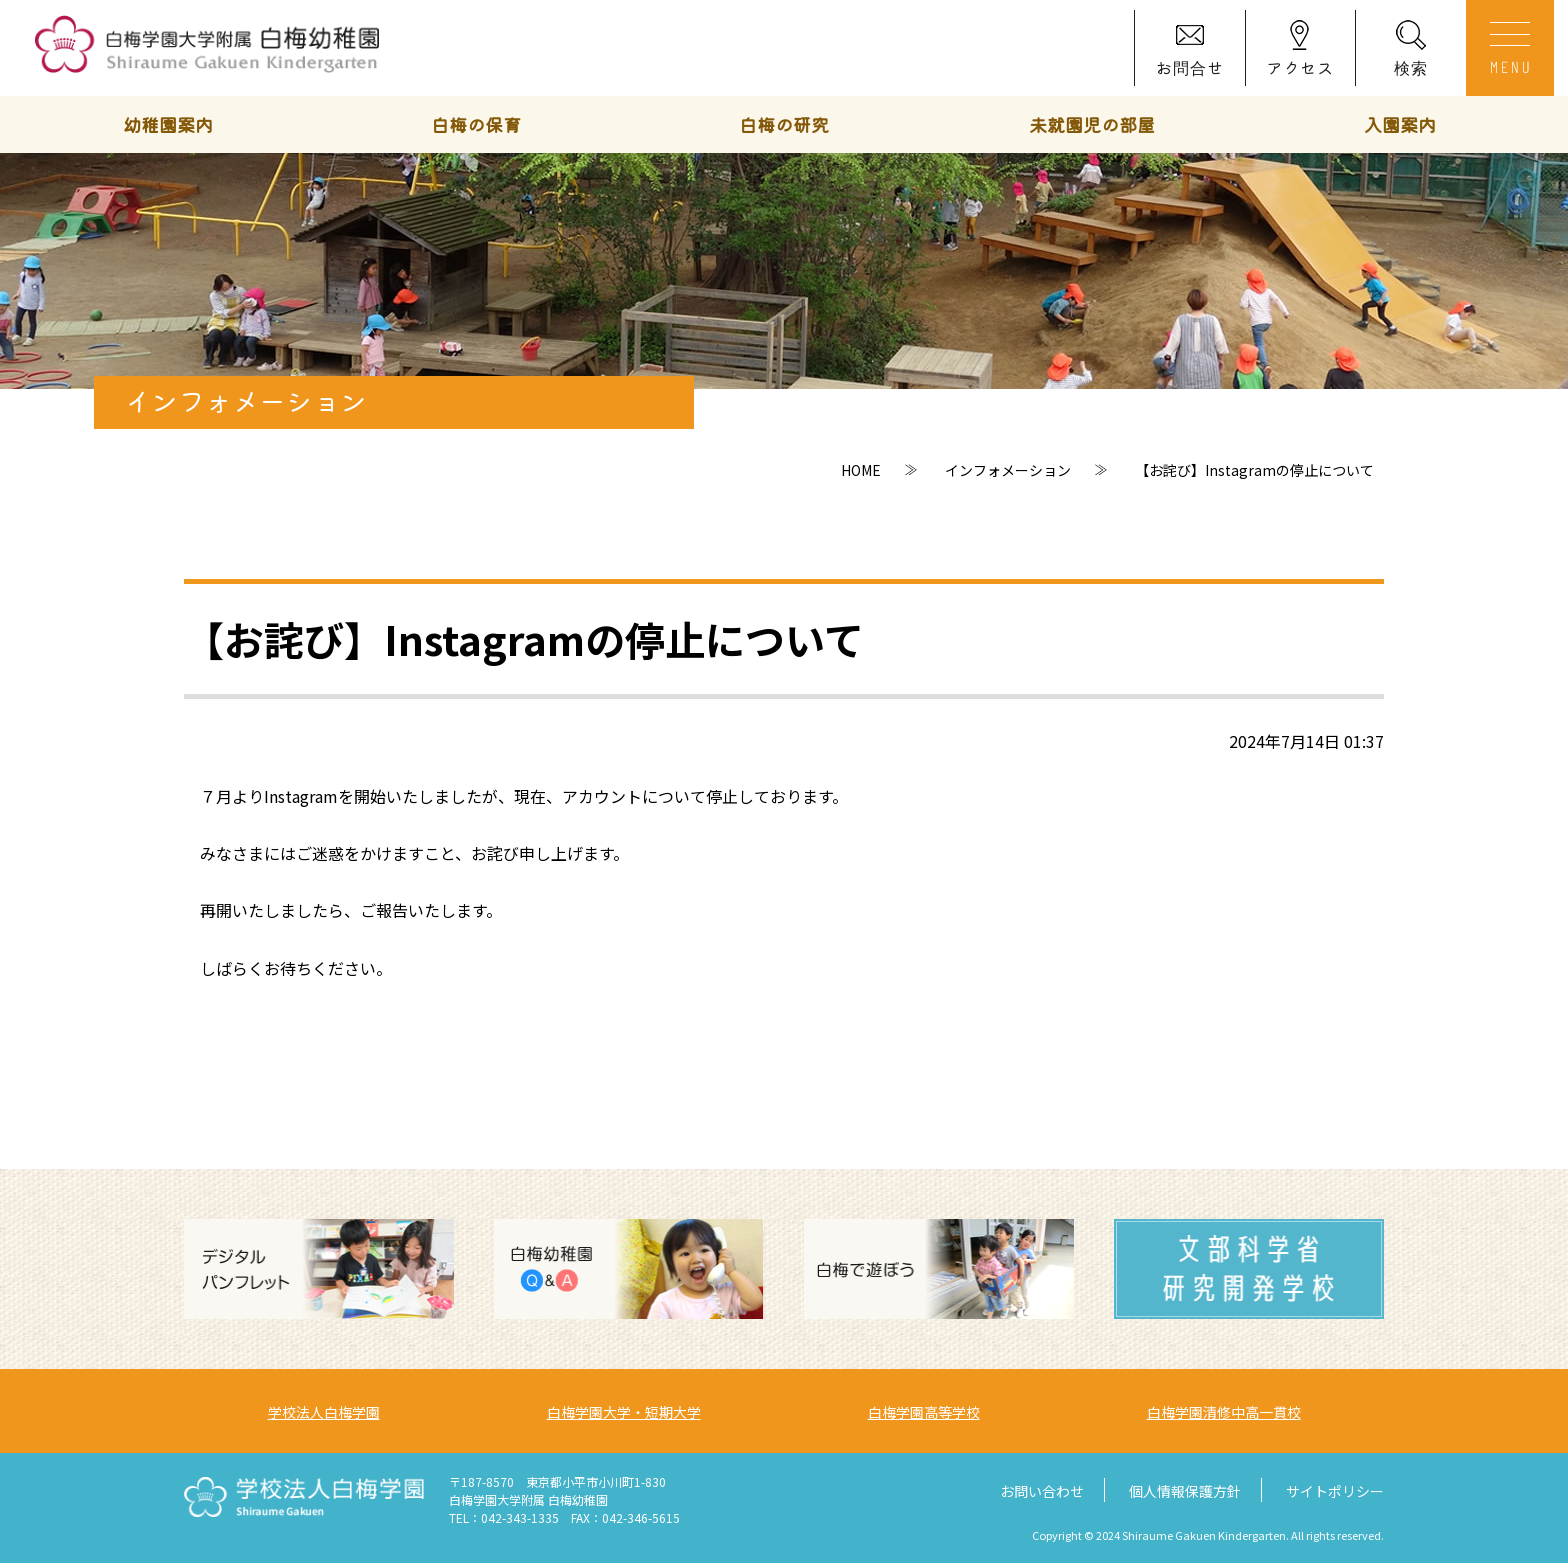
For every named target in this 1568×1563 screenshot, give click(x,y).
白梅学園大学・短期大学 (624, 1412)
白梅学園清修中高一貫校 (1224, 1412)
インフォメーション (1008, 470)
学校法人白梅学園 (324, 1412)
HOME (861, 470)
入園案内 (1400, 124)
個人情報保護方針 (1185, 1491)
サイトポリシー (1335, 1491)
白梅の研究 (784, 124)
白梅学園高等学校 (924, 1412)
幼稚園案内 (168, 124)
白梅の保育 (476, 124)
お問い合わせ (1042, 1491)
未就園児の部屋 (1092, 124)
